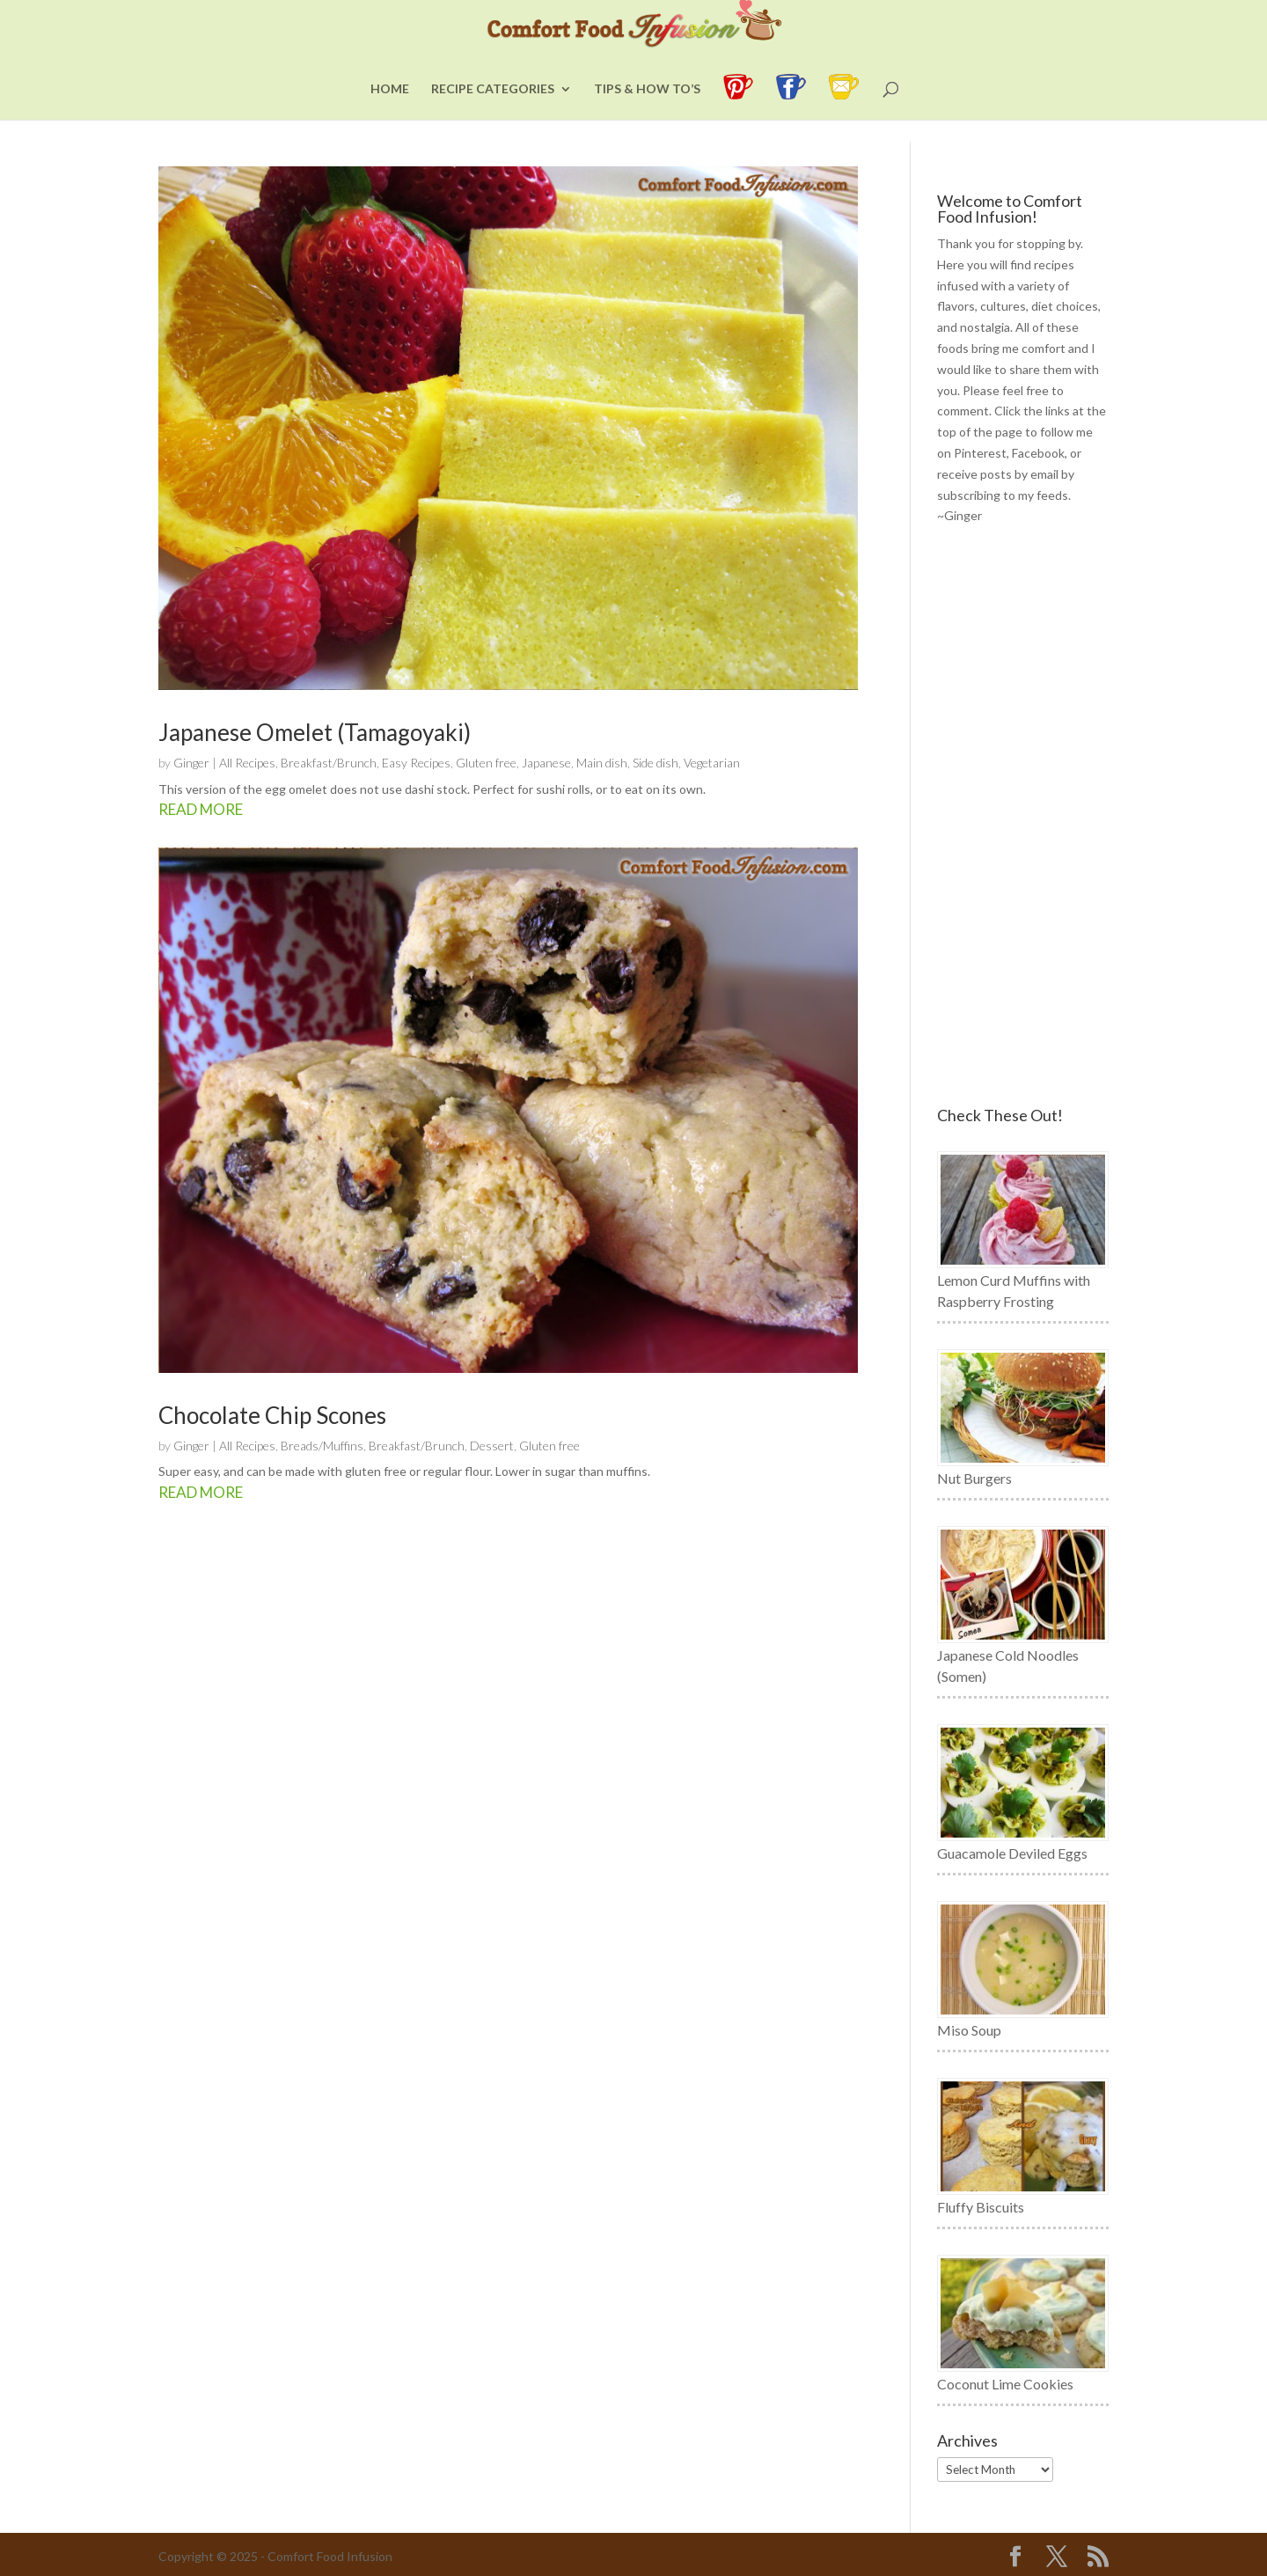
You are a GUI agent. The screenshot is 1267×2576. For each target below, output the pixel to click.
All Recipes (247, 762)
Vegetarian (712, 762)
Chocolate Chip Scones (272, 1415)
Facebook (1038, 452)
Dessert (492, 1445)
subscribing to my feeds (1002, 495)
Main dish (601, 762)
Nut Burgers (974, 1478)
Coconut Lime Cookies (1005, 2383)
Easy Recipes (416, 762)
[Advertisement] (1023, 817)
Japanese (546, 762)
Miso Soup (969, 2030)
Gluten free (486, 762)
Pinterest (980, 452)
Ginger (191, 762)
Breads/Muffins (322, 1445)
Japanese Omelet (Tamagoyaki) (314, 732)
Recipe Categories (492, 111)
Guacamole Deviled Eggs (1012, 1853)
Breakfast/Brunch (329, 762)
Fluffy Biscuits (980, 2206)
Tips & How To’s (647, 111)
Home (389, 111)
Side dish (655, 762)
